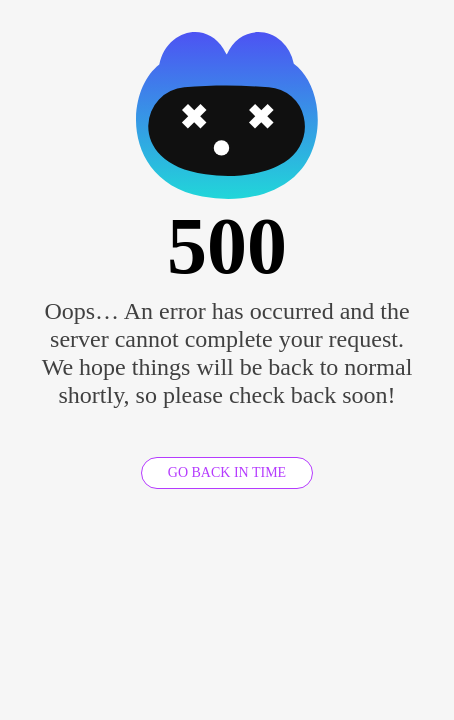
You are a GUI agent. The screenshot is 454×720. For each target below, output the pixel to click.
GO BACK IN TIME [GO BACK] (227, 472)
